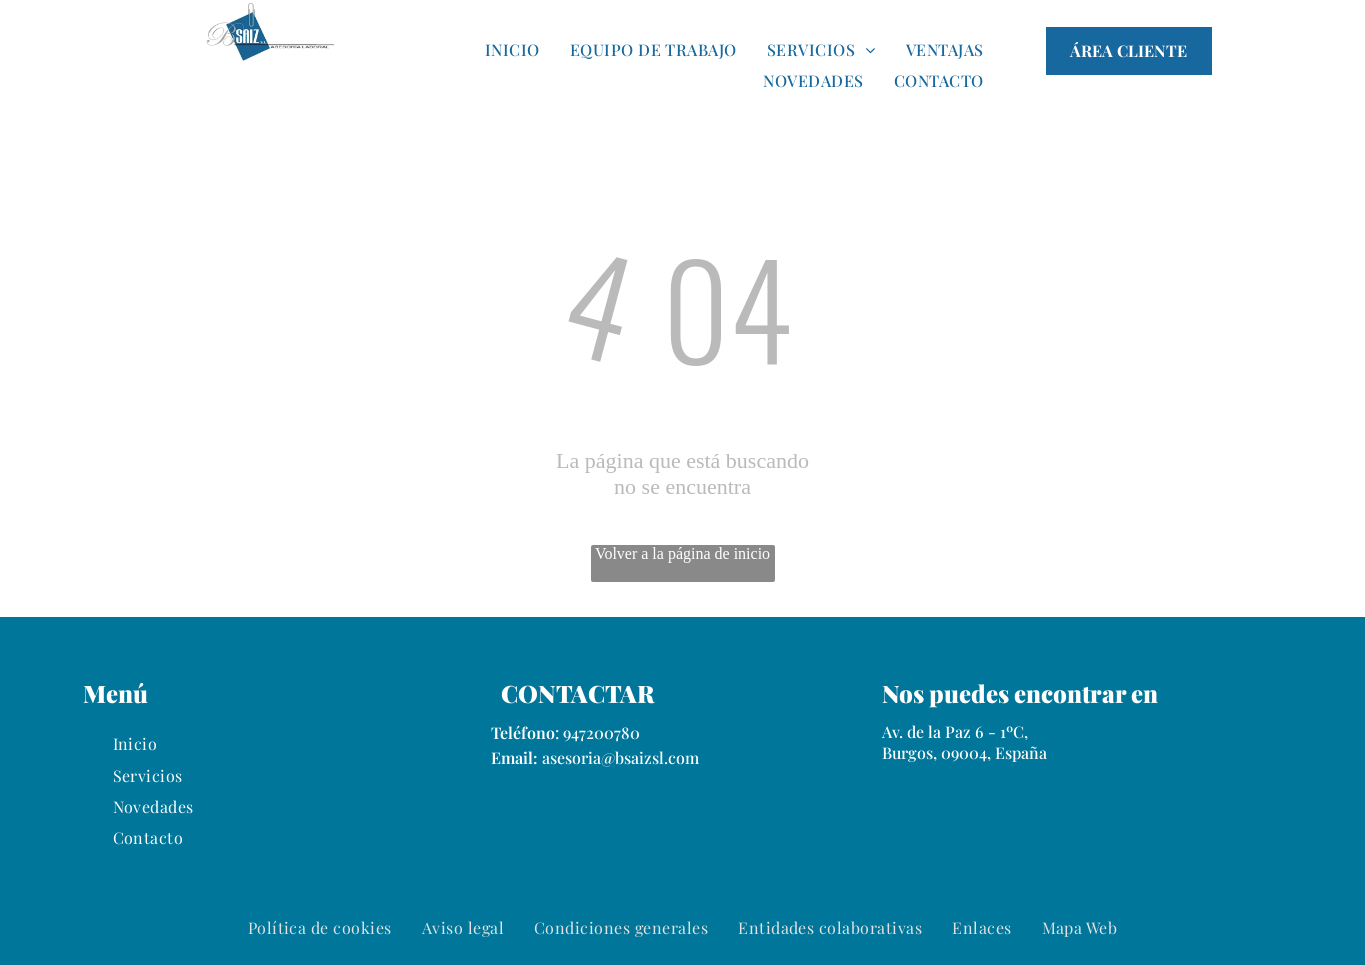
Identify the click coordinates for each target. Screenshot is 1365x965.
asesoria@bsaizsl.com (620, 757)
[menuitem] (512, 49)
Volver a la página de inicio (682, 553)
